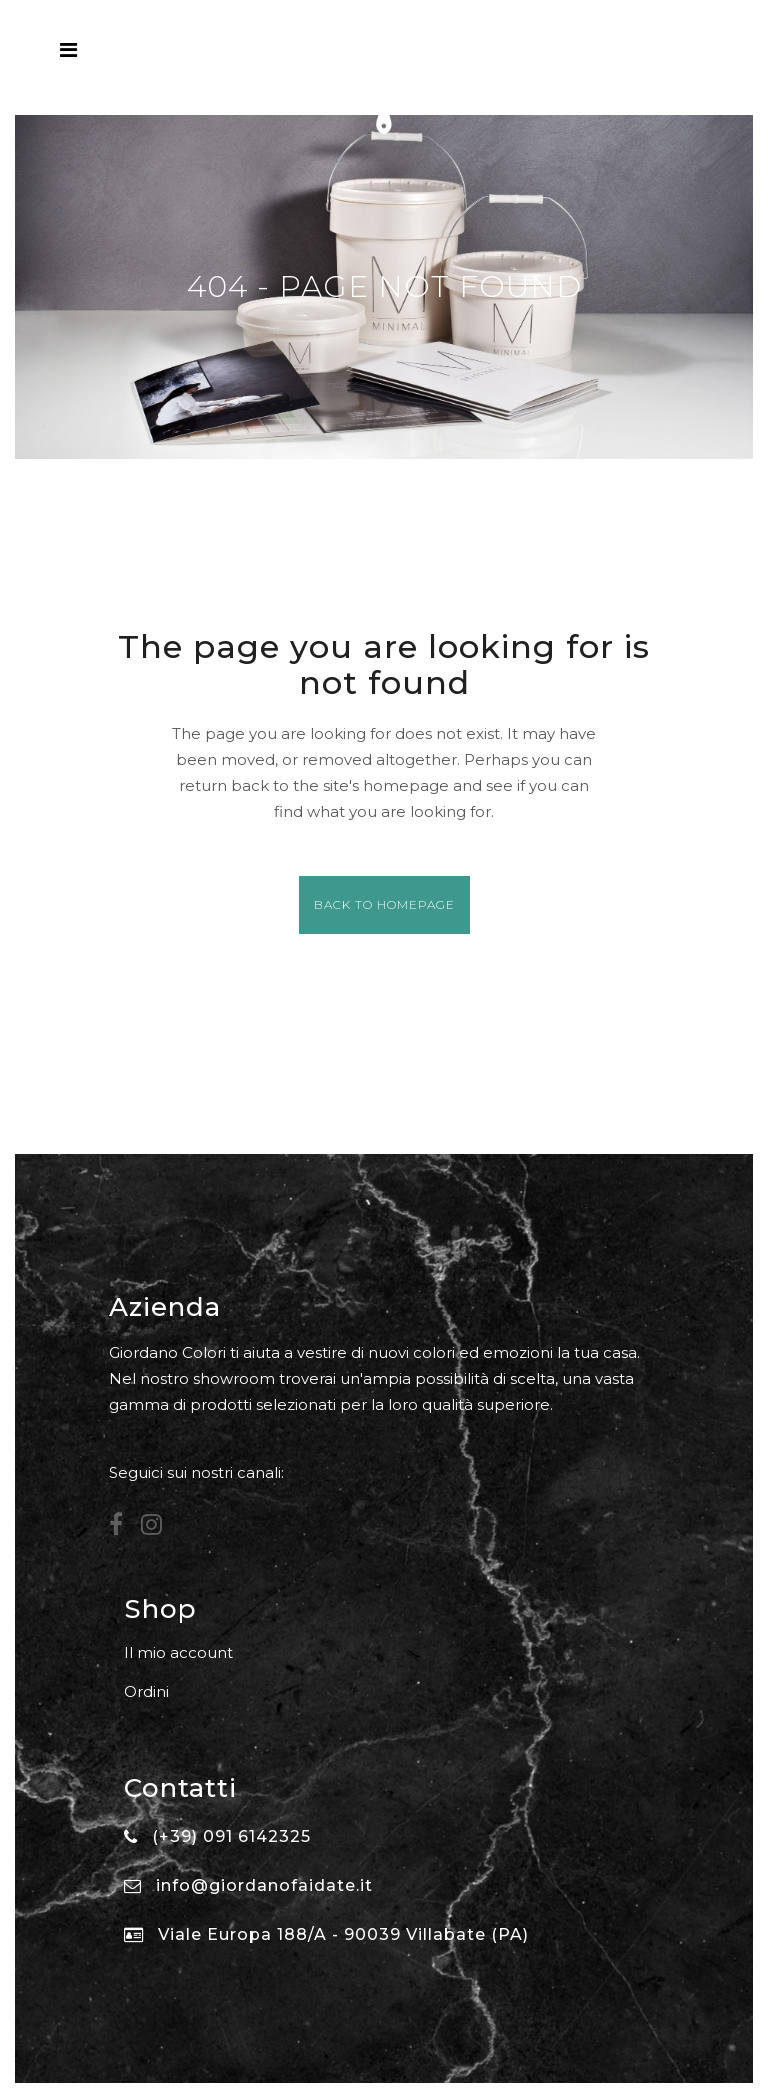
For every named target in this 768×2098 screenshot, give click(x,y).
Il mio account (178, 1652)
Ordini (146, 1691)
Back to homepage (384, 904)
